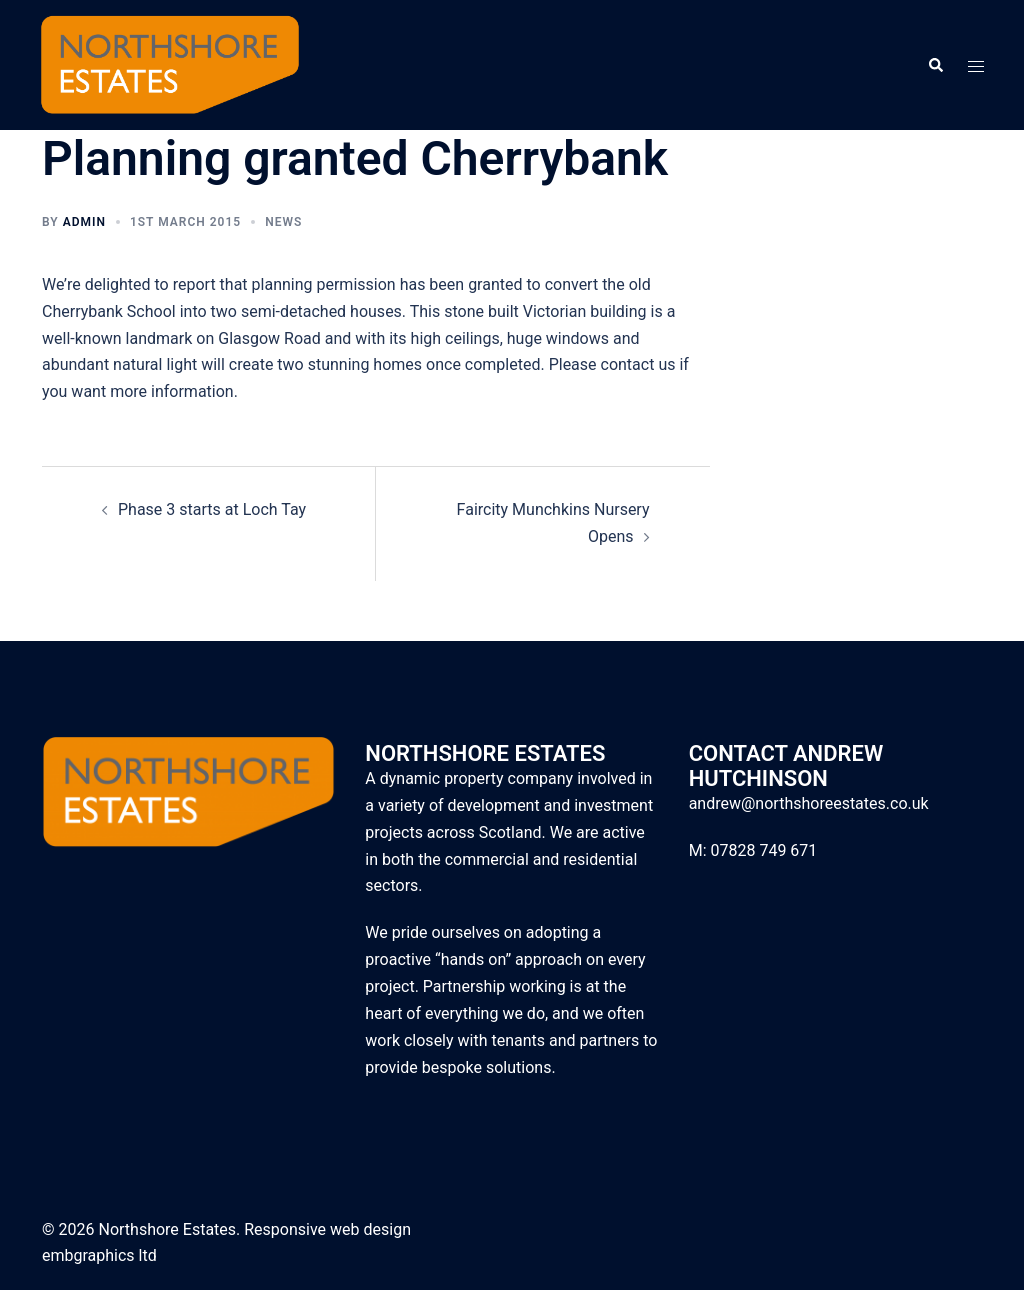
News (283, 222)
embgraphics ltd (99, 1255)
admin (84, 222)
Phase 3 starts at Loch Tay (212, 509)
